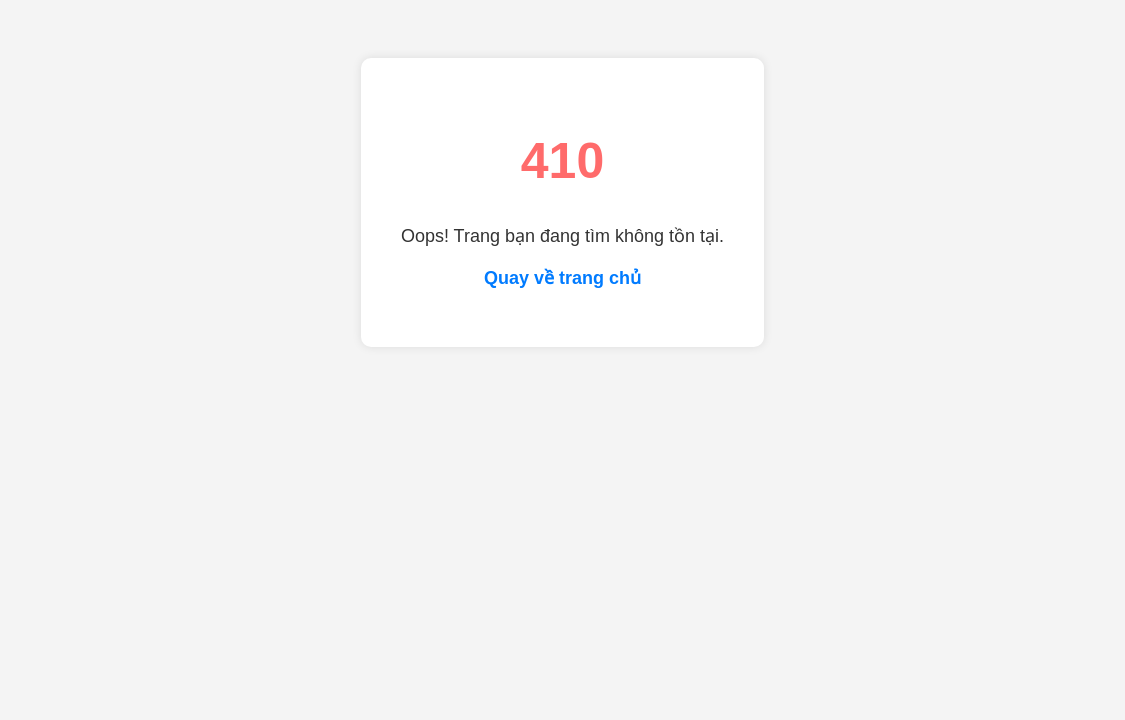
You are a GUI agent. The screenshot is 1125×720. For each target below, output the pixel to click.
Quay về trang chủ (562, 278)
